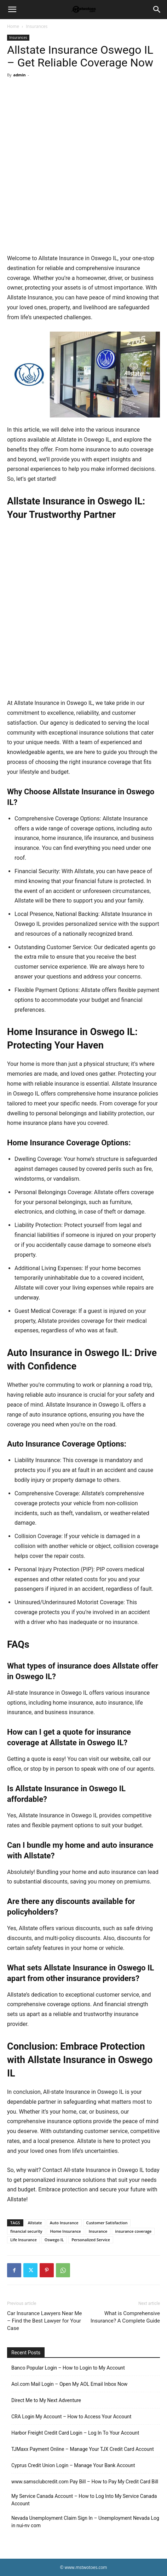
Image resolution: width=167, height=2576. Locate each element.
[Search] (157, 9)
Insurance (98, 2231)
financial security (26, 2231)
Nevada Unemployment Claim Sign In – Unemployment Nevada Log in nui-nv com (85, 2521)
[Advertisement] (83, 167)
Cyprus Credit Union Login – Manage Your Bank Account (73, 2465)
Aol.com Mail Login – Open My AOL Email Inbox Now (69, 2384)
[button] (12, 9)
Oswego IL (54, 2239)
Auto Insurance (64, 2222)
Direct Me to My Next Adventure (46, 2400)
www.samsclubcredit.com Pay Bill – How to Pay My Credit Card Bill (84, 2481)
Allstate (35, 2222)
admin (19, 74)
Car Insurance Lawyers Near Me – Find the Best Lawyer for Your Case (44, 2320)
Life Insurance (23, 2239)
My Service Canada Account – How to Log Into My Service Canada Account (84, 2499)
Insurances (36, 26)
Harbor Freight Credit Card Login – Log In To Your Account (75, 2433)
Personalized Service (90, 2239)
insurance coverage (133, 2231)
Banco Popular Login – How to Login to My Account (68, 2368)
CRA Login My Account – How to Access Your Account (71, 2416)
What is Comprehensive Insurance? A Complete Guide (125, 2317)
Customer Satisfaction (107, 2222)
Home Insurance (65, 2231)
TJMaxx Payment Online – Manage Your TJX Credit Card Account (82, 2449)
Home (13, 26)
